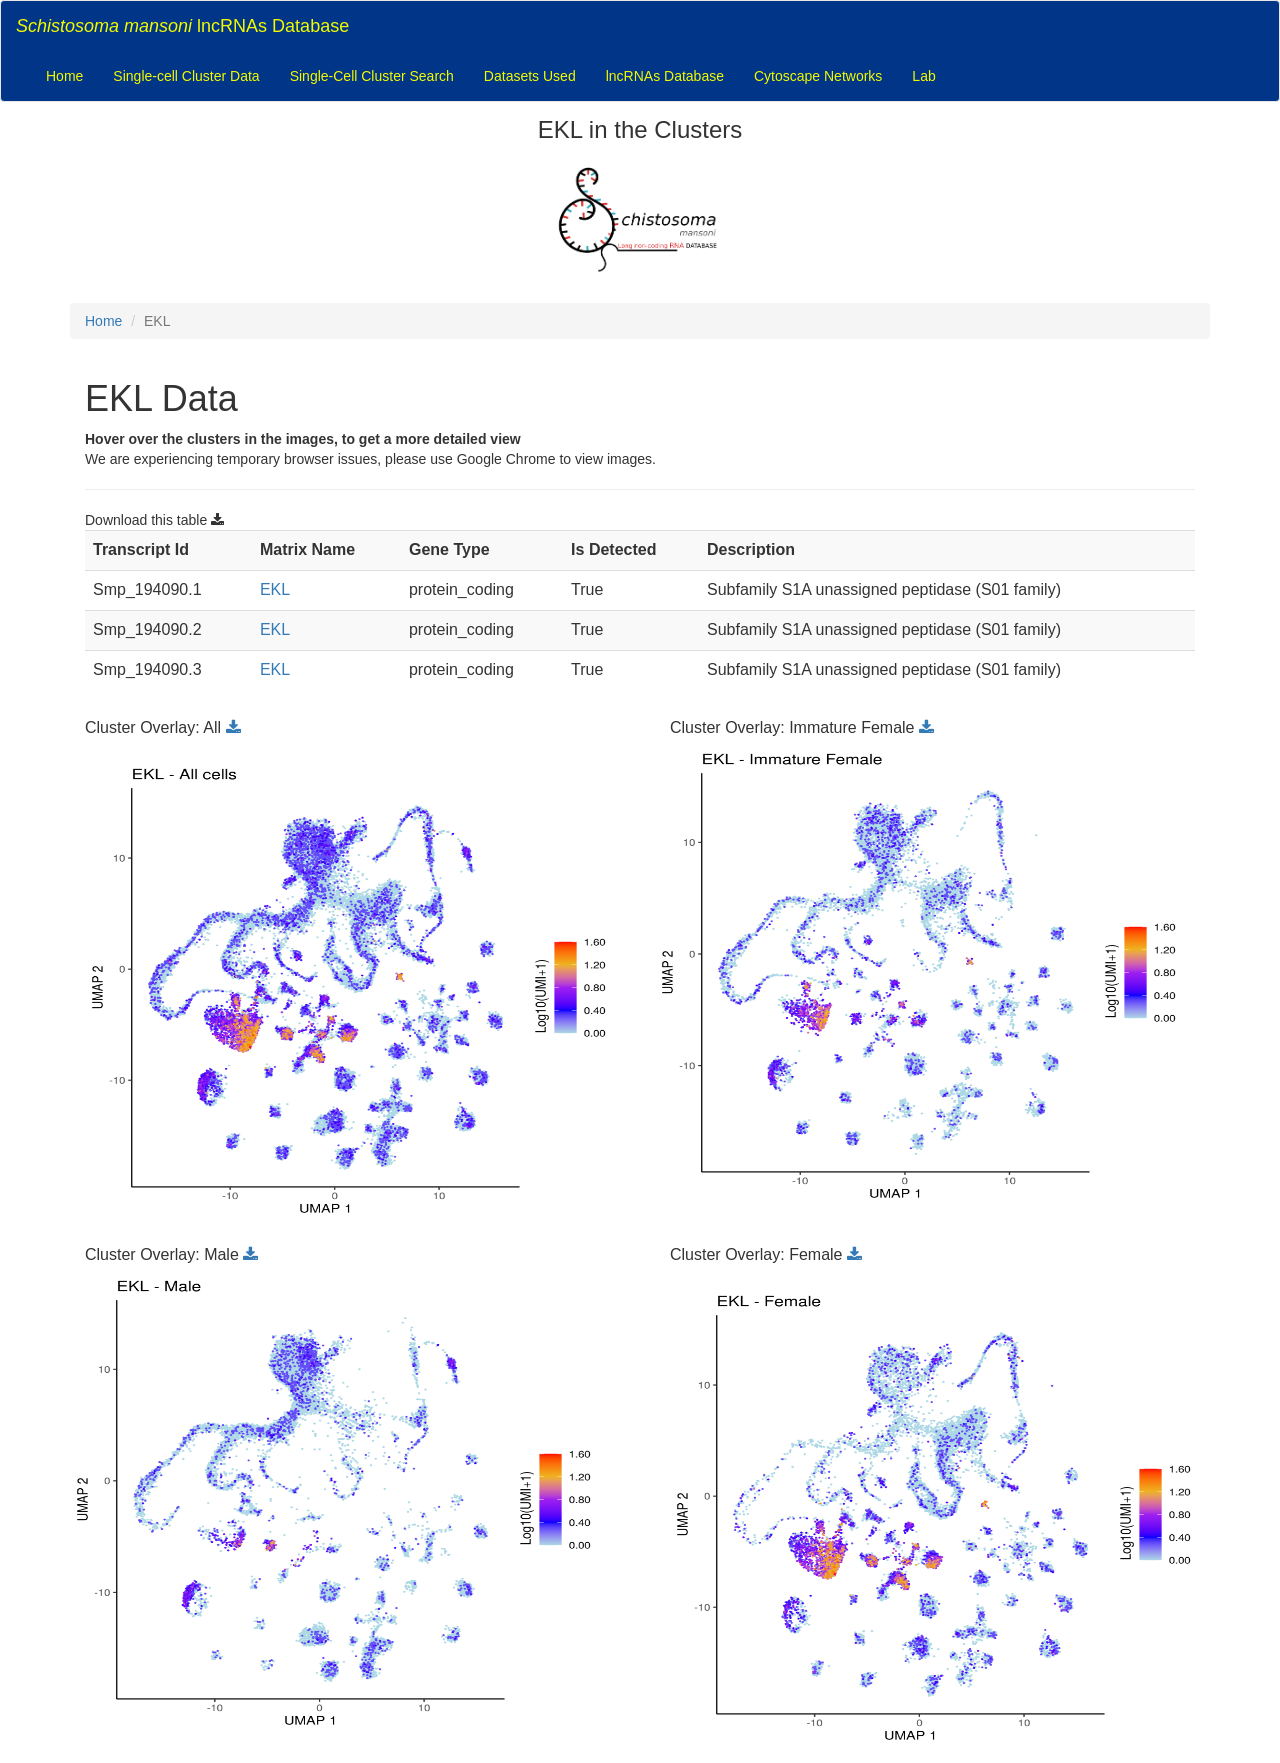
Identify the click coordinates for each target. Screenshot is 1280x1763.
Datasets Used (530, 76)
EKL (275, 589)
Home (64, 76)
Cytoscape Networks (818, 76)
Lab (923, 76)
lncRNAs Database (182, 26)
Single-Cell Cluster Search (372, 76)
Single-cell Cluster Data (186, 76)
